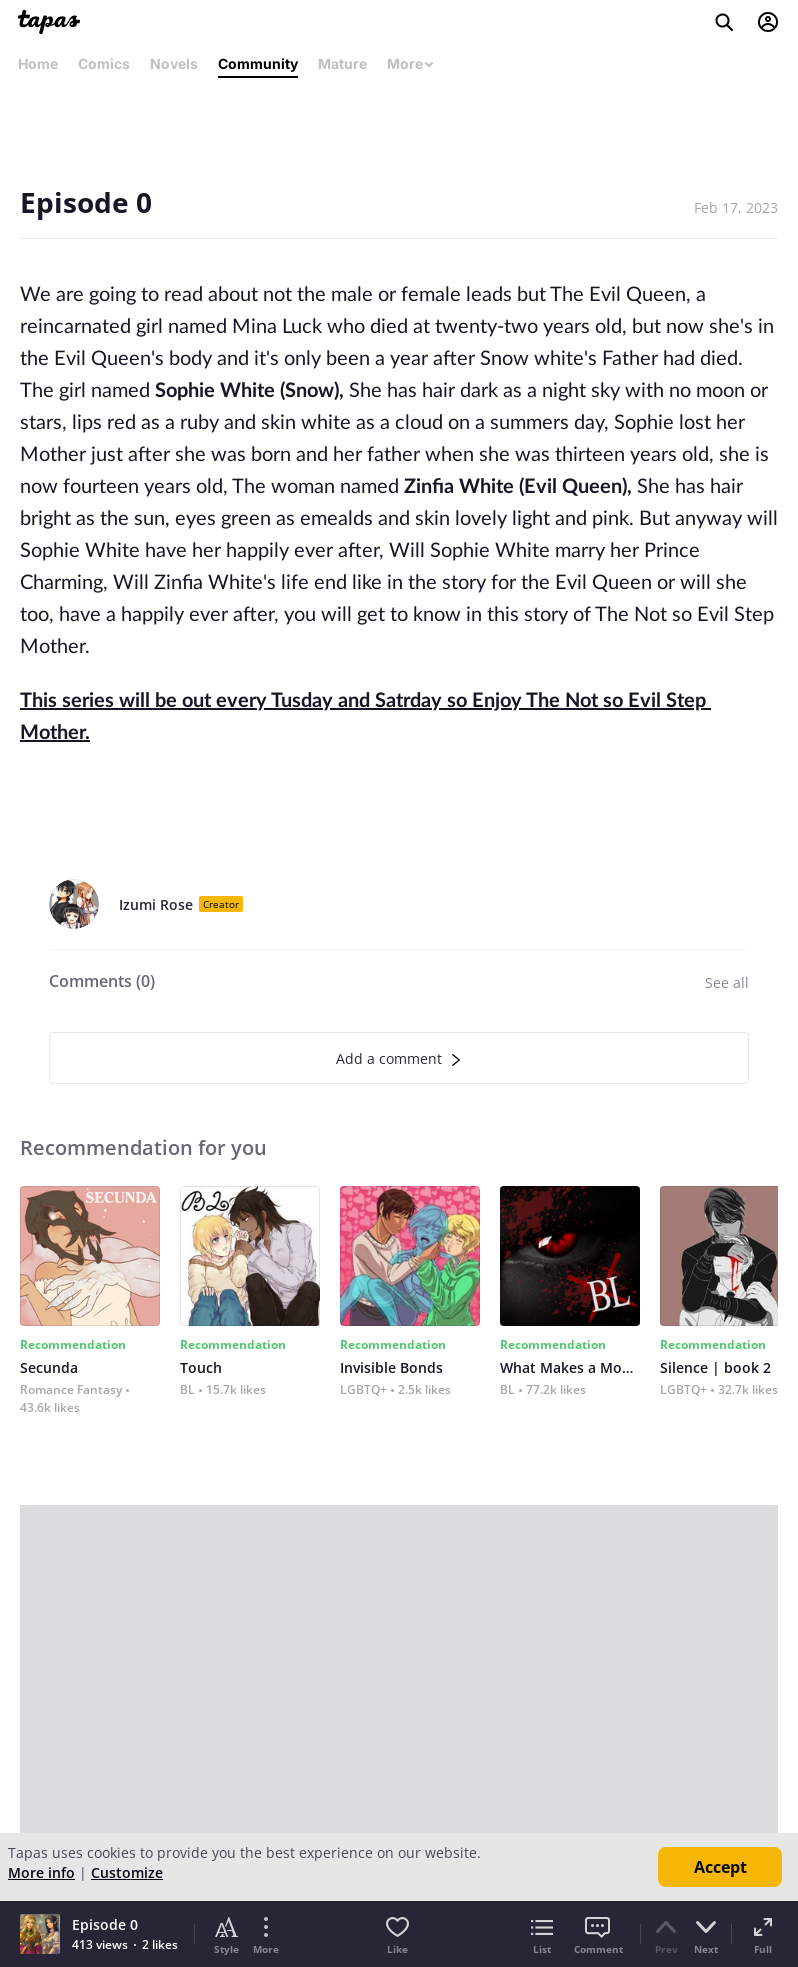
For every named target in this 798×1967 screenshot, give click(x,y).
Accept (720, 1867)
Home (38, 63)
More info (41, 1872)
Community (258, 63)
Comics (104, 63)
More (411, 63)
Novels (174, 63)
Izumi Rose (156, 904)
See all (727, 982)
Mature (342, 63)
